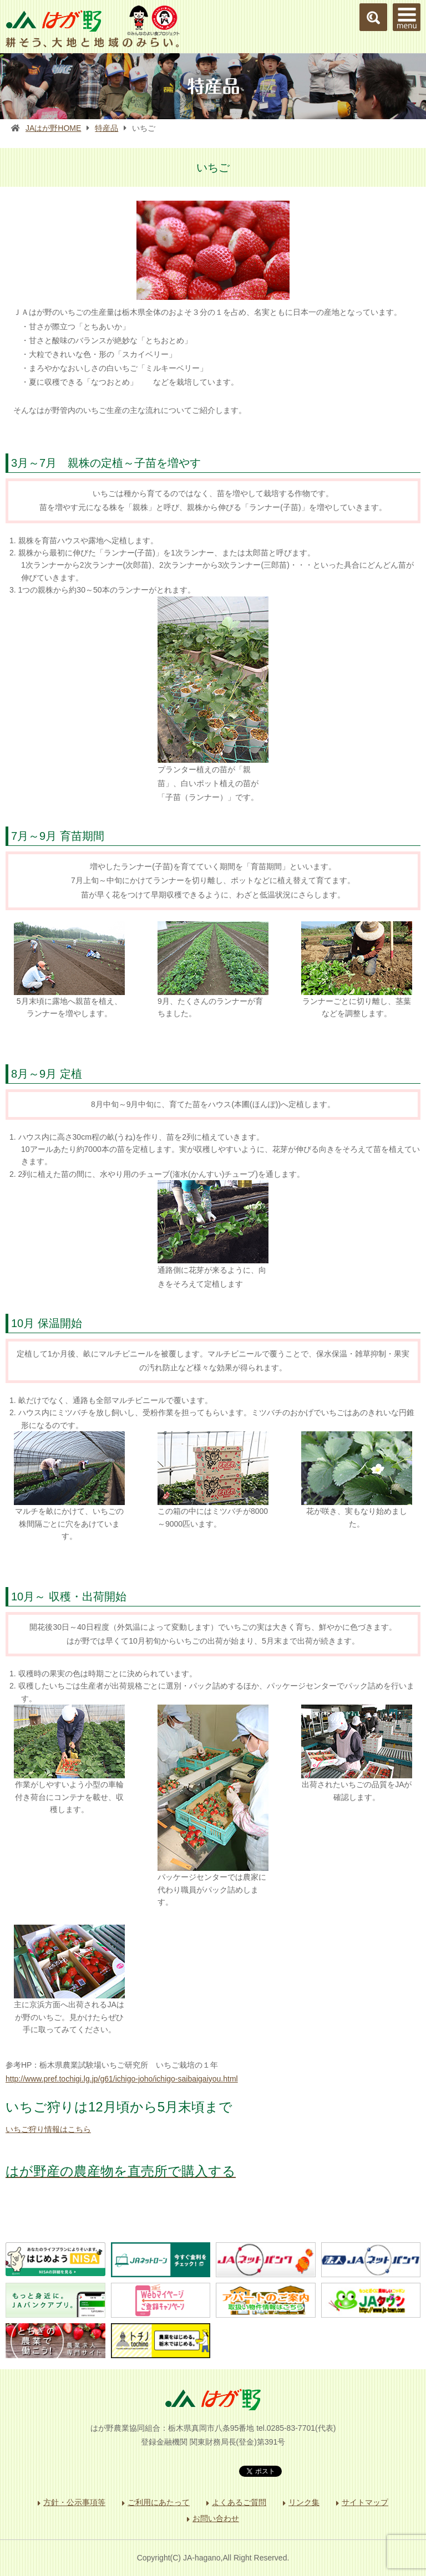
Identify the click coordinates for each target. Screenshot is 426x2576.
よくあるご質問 (239, 2502)
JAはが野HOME (53, 128)
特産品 (106, 128)
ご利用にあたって (159, 2502)
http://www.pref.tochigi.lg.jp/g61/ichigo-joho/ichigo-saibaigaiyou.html (122, 2078)
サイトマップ (365, 2502)
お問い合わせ (215, 2518)
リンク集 (304, 2502)
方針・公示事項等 (74, 2502)
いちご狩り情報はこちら (48, 2129)
